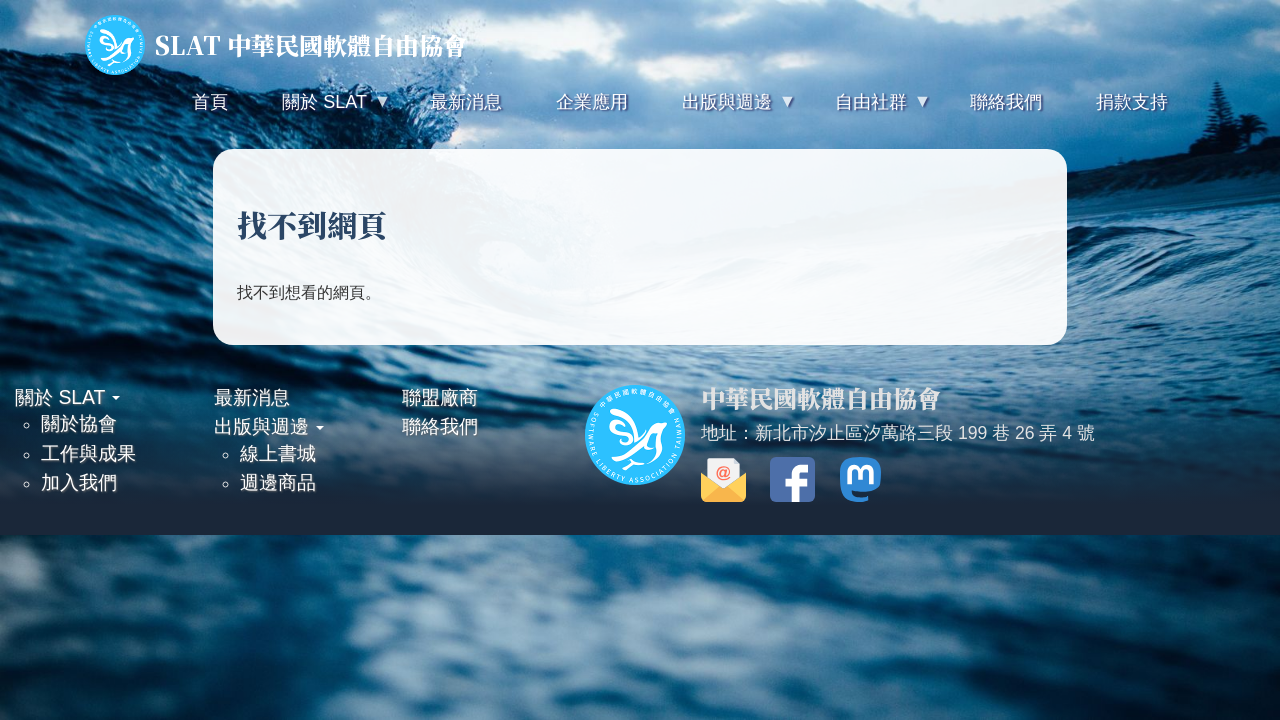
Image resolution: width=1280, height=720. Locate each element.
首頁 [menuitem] (210, 102)
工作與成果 (88, 453)
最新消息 (252, 397)
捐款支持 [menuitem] (1132, 102)
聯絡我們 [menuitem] (1006, 102)
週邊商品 (278, 482)
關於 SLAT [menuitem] (322, 110)
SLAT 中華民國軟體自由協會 (276, 45)
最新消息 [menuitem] (466, 102)
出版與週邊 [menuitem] (725, 110)
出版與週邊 (269, 426)
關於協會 (79, 423)
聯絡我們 (440, 426)
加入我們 (79, 482)
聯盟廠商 (440, 397)
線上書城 (278, 453)
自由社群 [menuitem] (869, 110)
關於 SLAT (67, 397)
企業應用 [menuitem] (592, 102)
